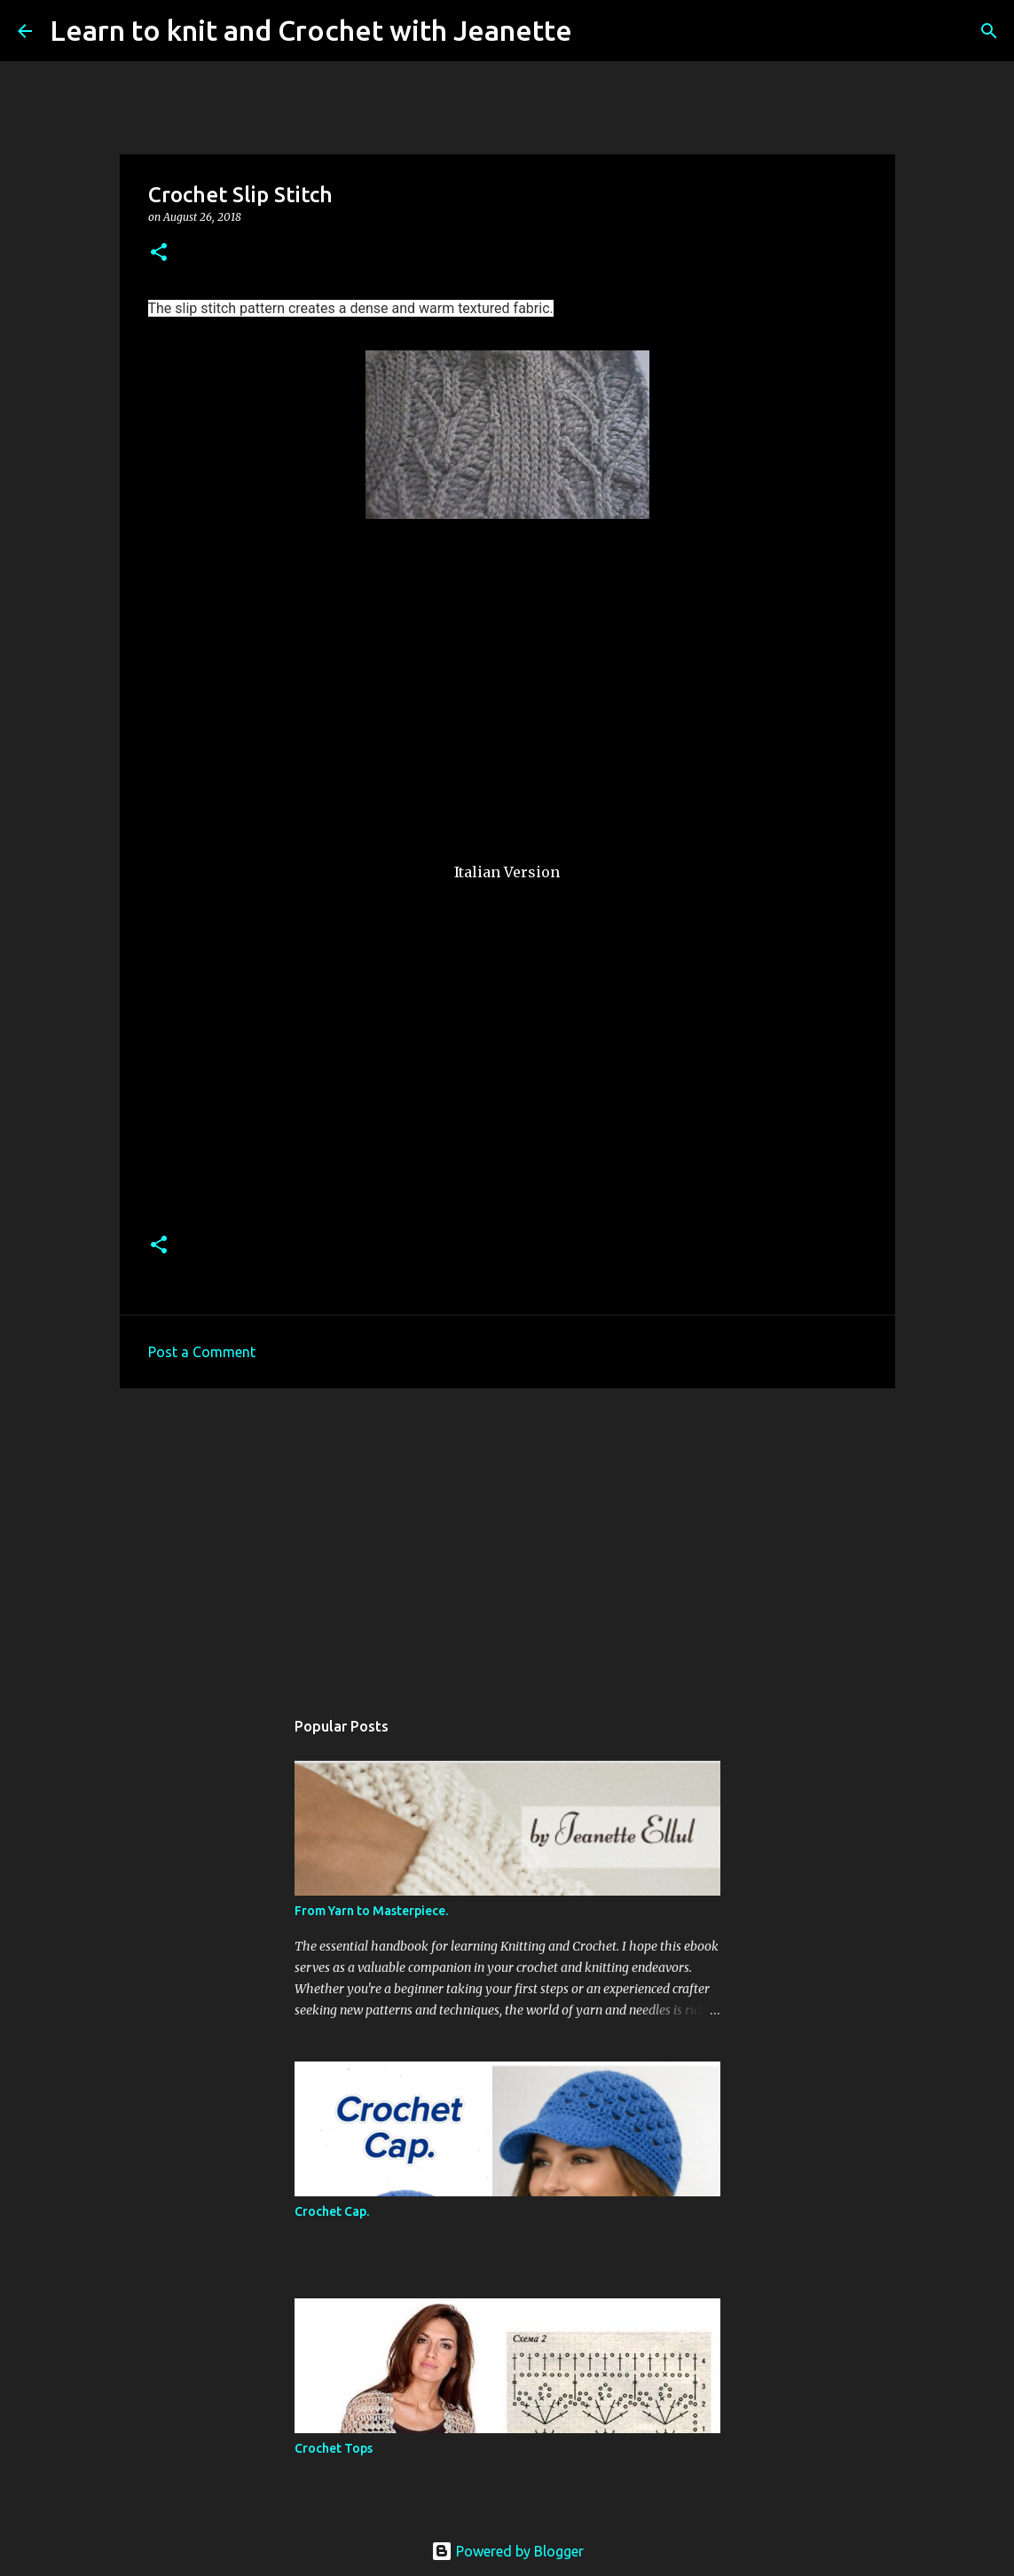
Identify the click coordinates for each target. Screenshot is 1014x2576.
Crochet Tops (334, 2448)
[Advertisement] (507, 1539)
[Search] (597, 31)
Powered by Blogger (507, 2551)
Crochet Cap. (332, 2211)
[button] (158, 253)
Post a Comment (201, 1352)
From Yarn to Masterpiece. (371, 1911)
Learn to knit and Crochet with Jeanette (311, 30)
